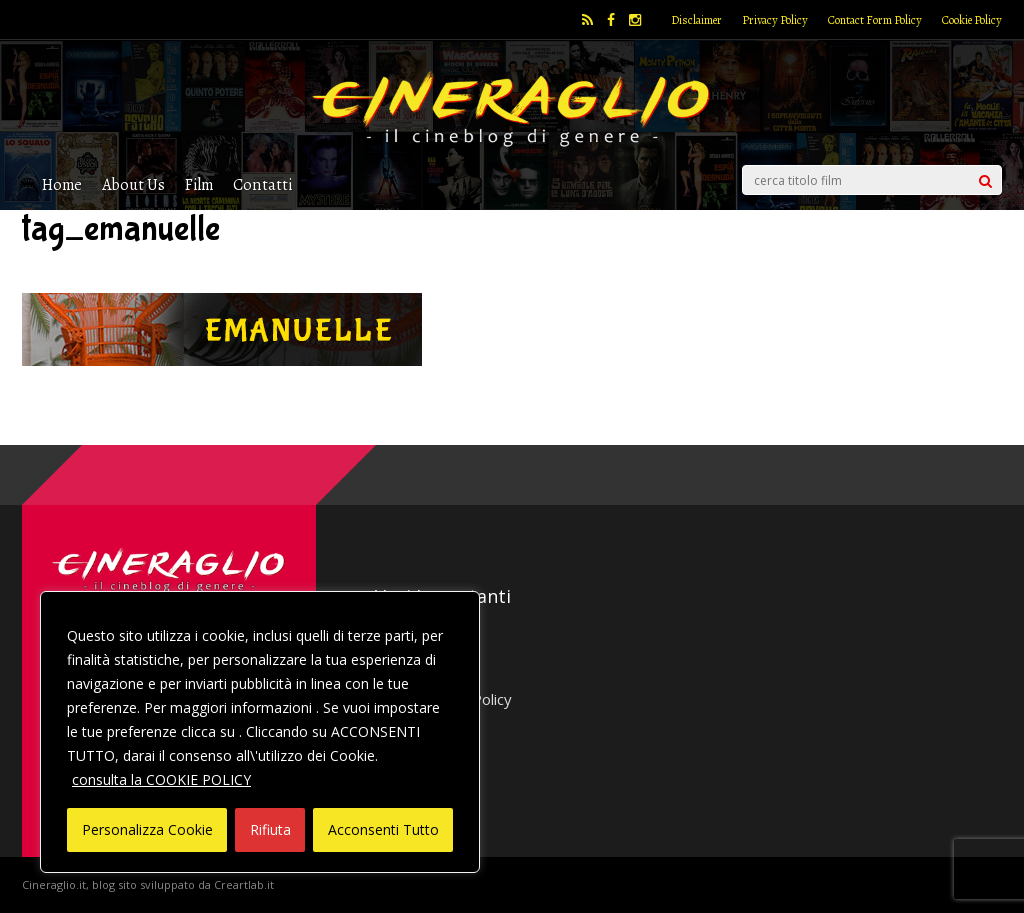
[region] (260, 732)
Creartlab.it (244, 884)
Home (62, 184)
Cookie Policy (972, 20)
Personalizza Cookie (147, 829)
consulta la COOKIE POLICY (161, 779)
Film (199, 184)
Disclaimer (696, 20)
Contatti (262, 184)
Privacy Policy (775, 20)
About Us (133, 184)
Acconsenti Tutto (383, 829)
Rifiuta (270, 829)
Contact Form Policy (875, 20)
